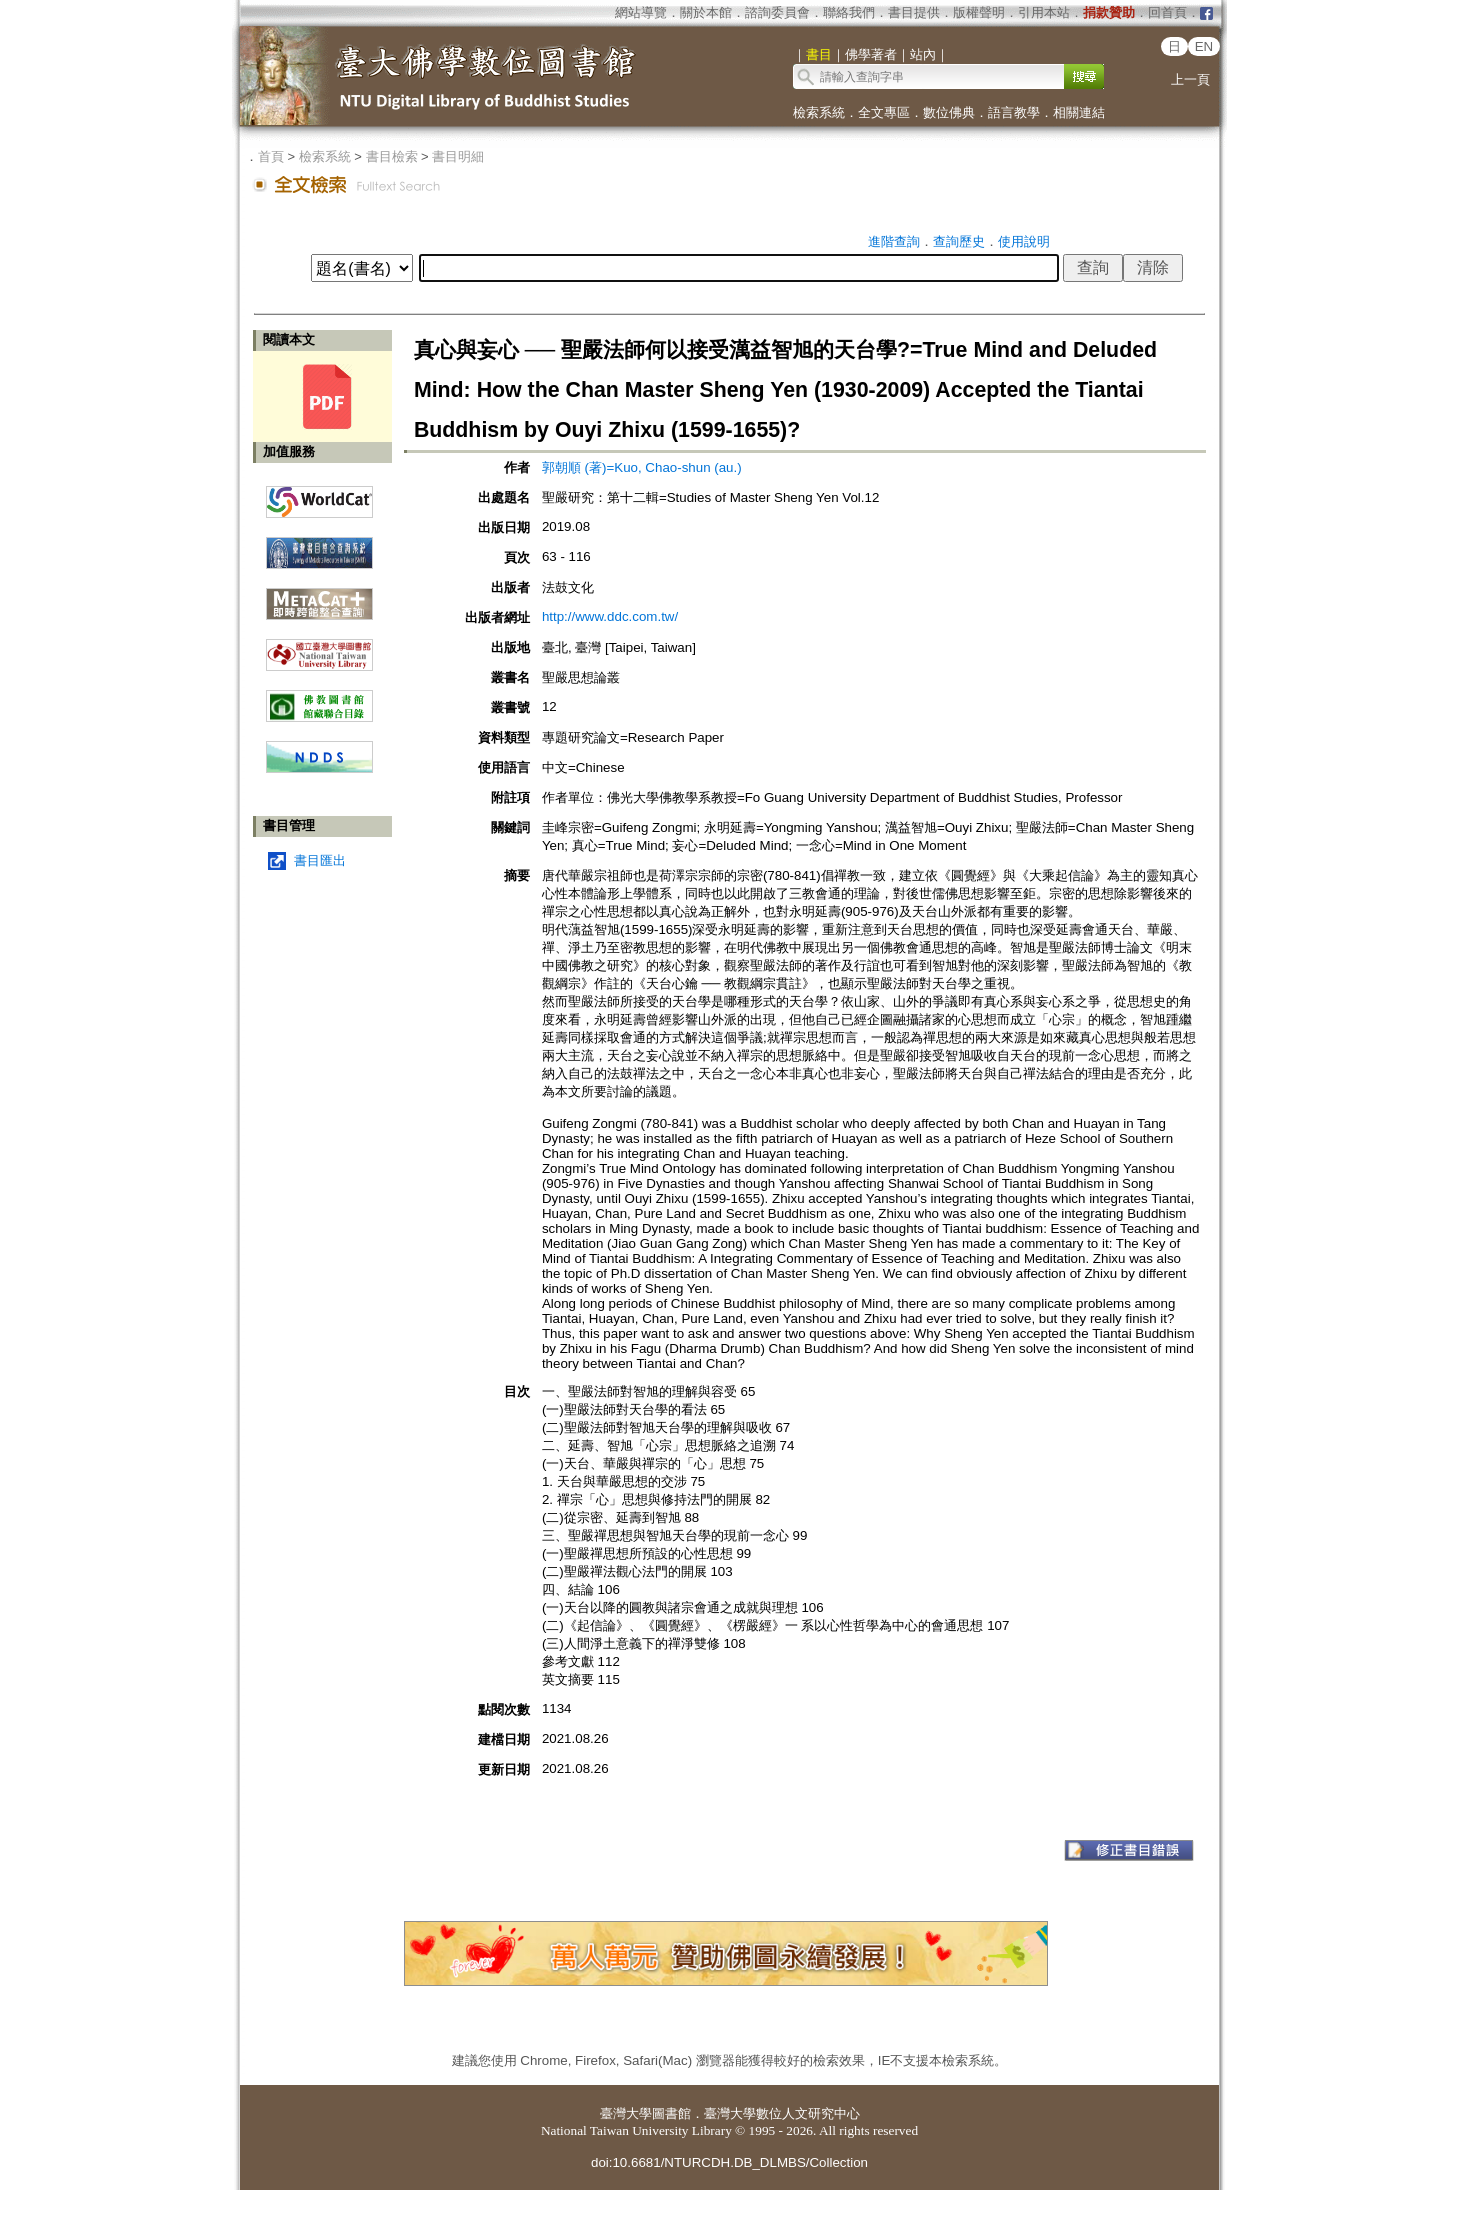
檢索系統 (819, 112)
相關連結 (1079, 112)
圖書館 (671, 2113)
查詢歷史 (959, 241)
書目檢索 (392, 156)
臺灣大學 (626, 2113)
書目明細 (458, 156)
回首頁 (1167, 12)
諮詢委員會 (777, 12)
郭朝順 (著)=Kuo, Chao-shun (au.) (642, 467)
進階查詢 (894, 241)
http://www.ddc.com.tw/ (610, 616)
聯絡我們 (849, 12)
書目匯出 (320, 860)
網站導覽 (641, 12)
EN (1204, 46)
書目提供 (914, 12)
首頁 (271, 156)
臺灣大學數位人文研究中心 (782, 2113)
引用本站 (1044, 12)
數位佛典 (949, 112)
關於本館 (706, 12)
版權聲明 (979, 12)
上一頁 (1190, 79)
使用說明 (1024, 241)
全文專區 (884, 112)
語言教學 (1014, 112)
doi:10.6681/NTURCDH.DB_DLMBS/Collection (729, 2162)
